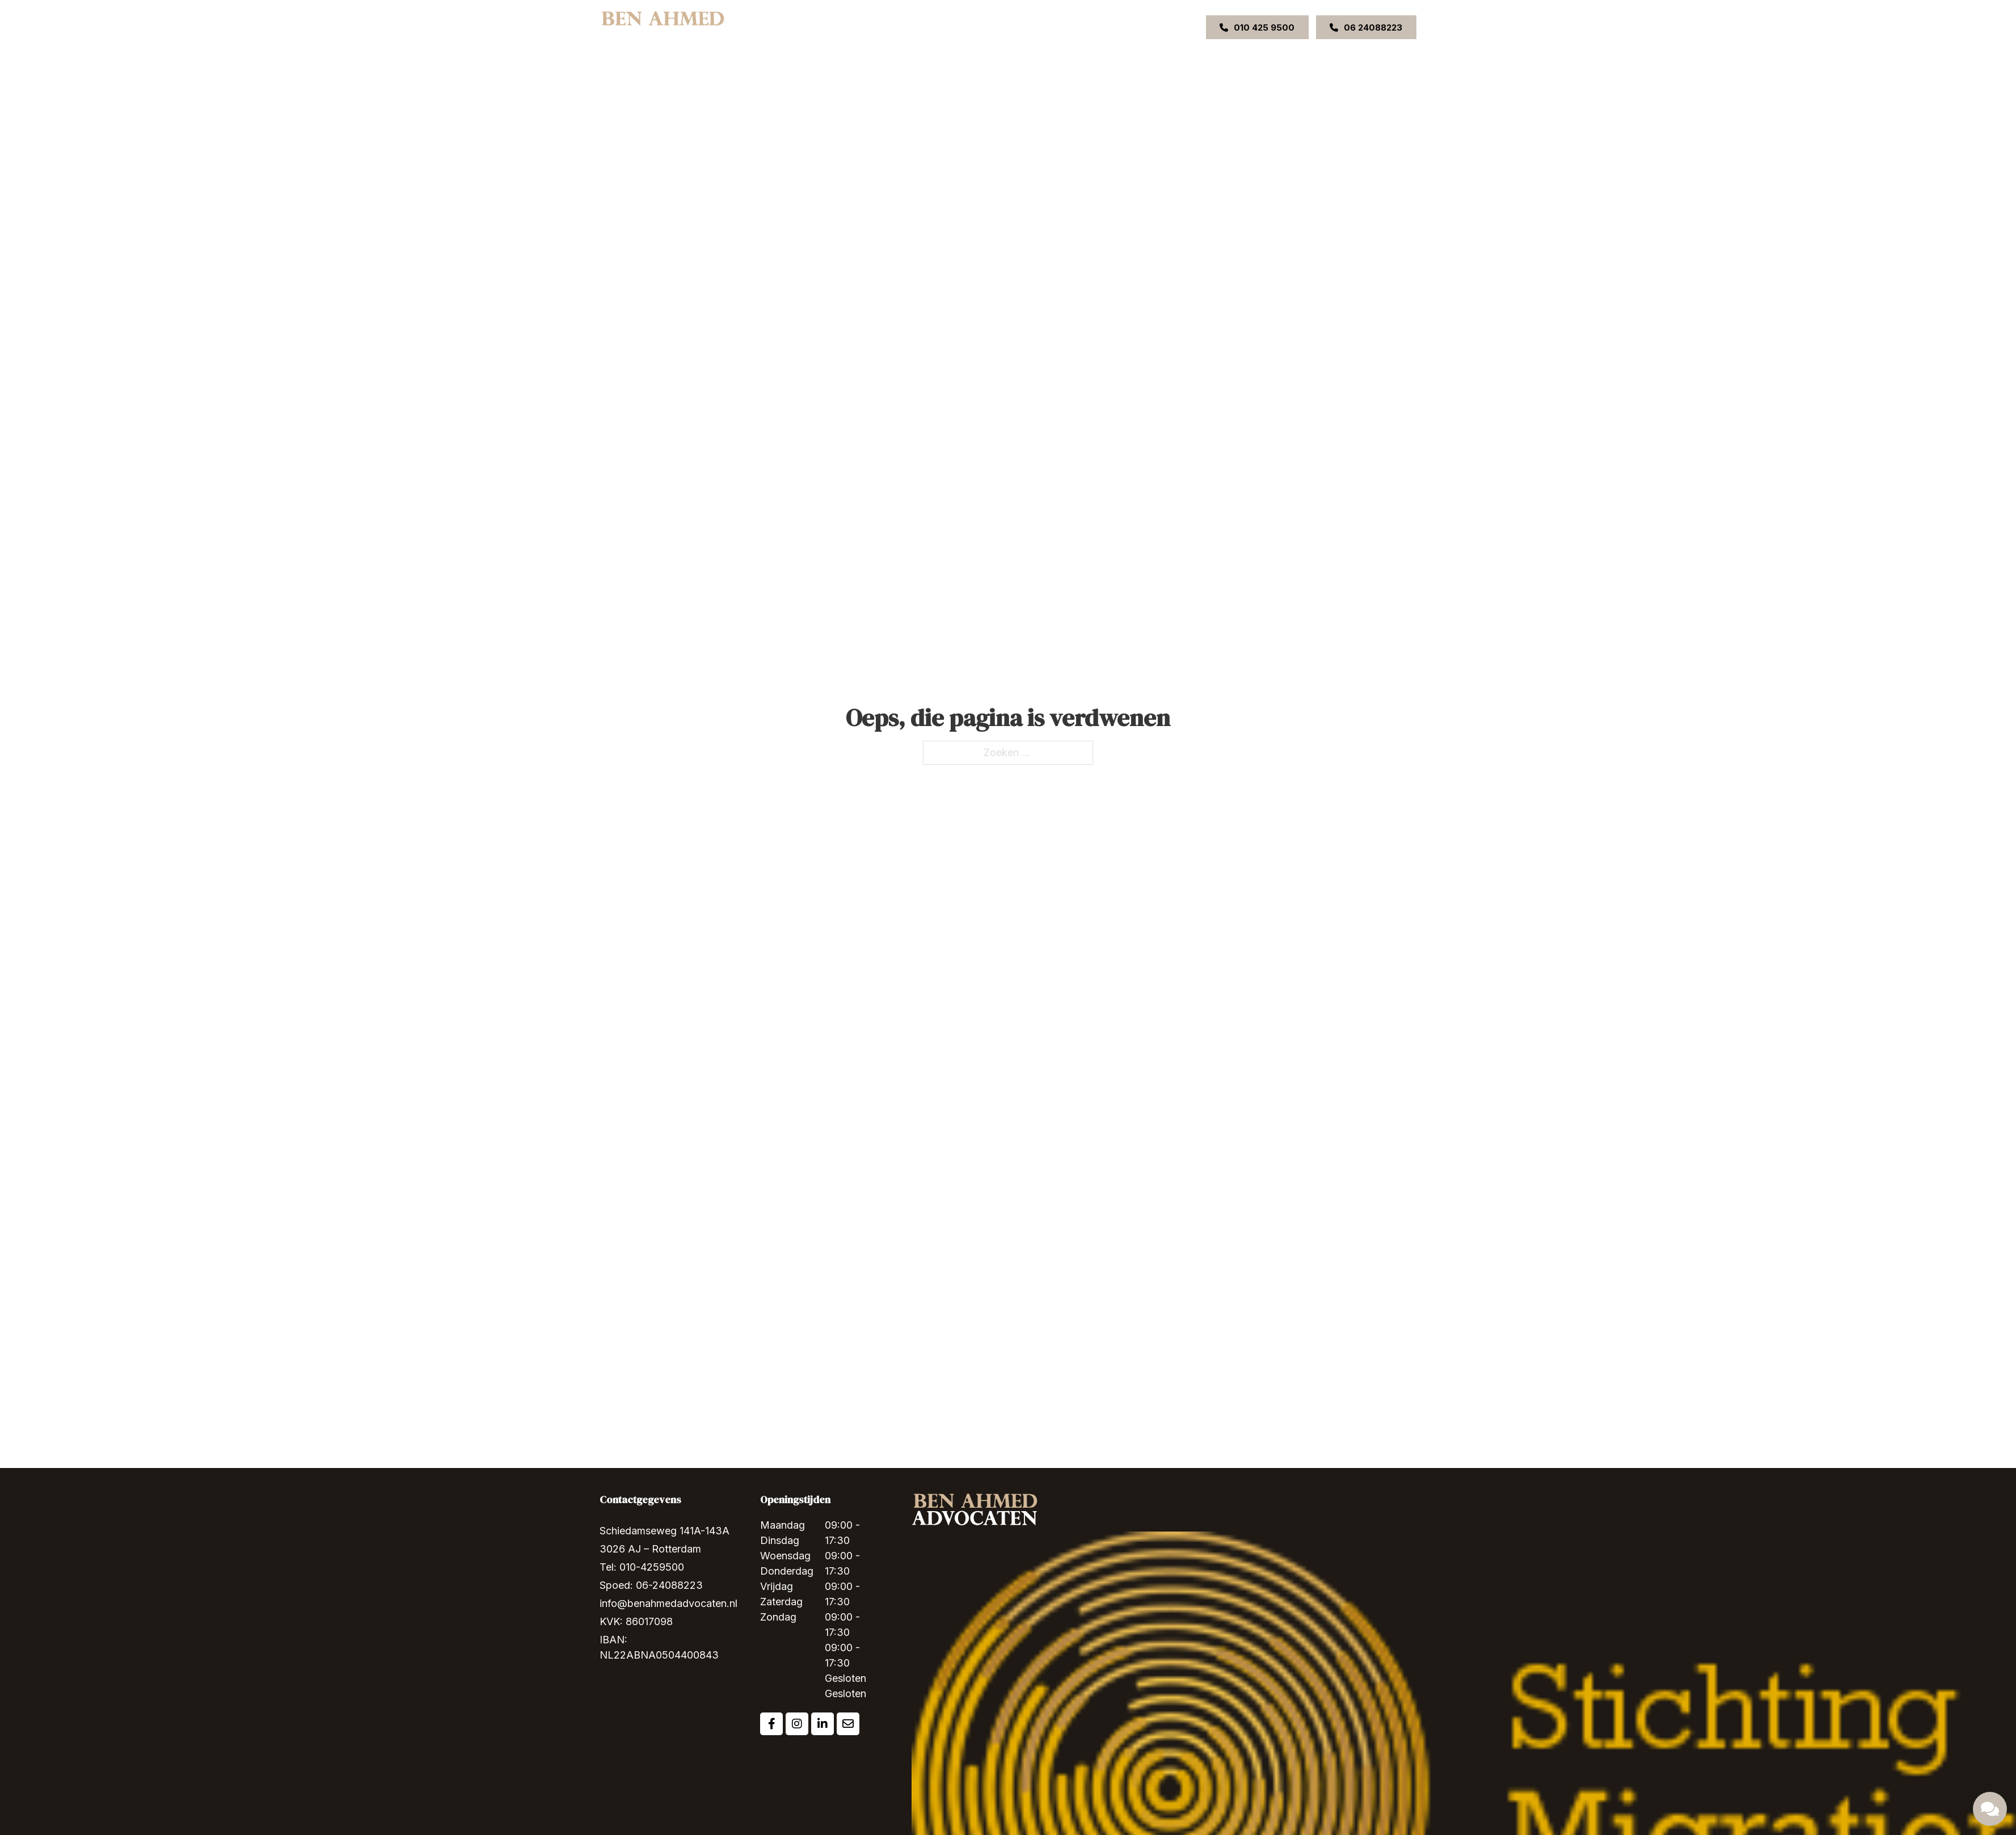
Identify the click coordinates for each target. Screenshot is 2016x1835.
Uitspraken (1053, 27)
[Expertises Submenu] (965, 27)
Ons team (1002, 27)
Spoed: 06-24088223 (651, 1585)
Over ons (888, 27)
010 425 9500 (1257, 27)
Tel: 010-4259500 (642, 1567)
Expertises (939, 27)
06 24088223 (1366, 27)
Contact (1102, 27)
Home (846, 27)
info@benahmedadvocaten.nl (668, 1603)
